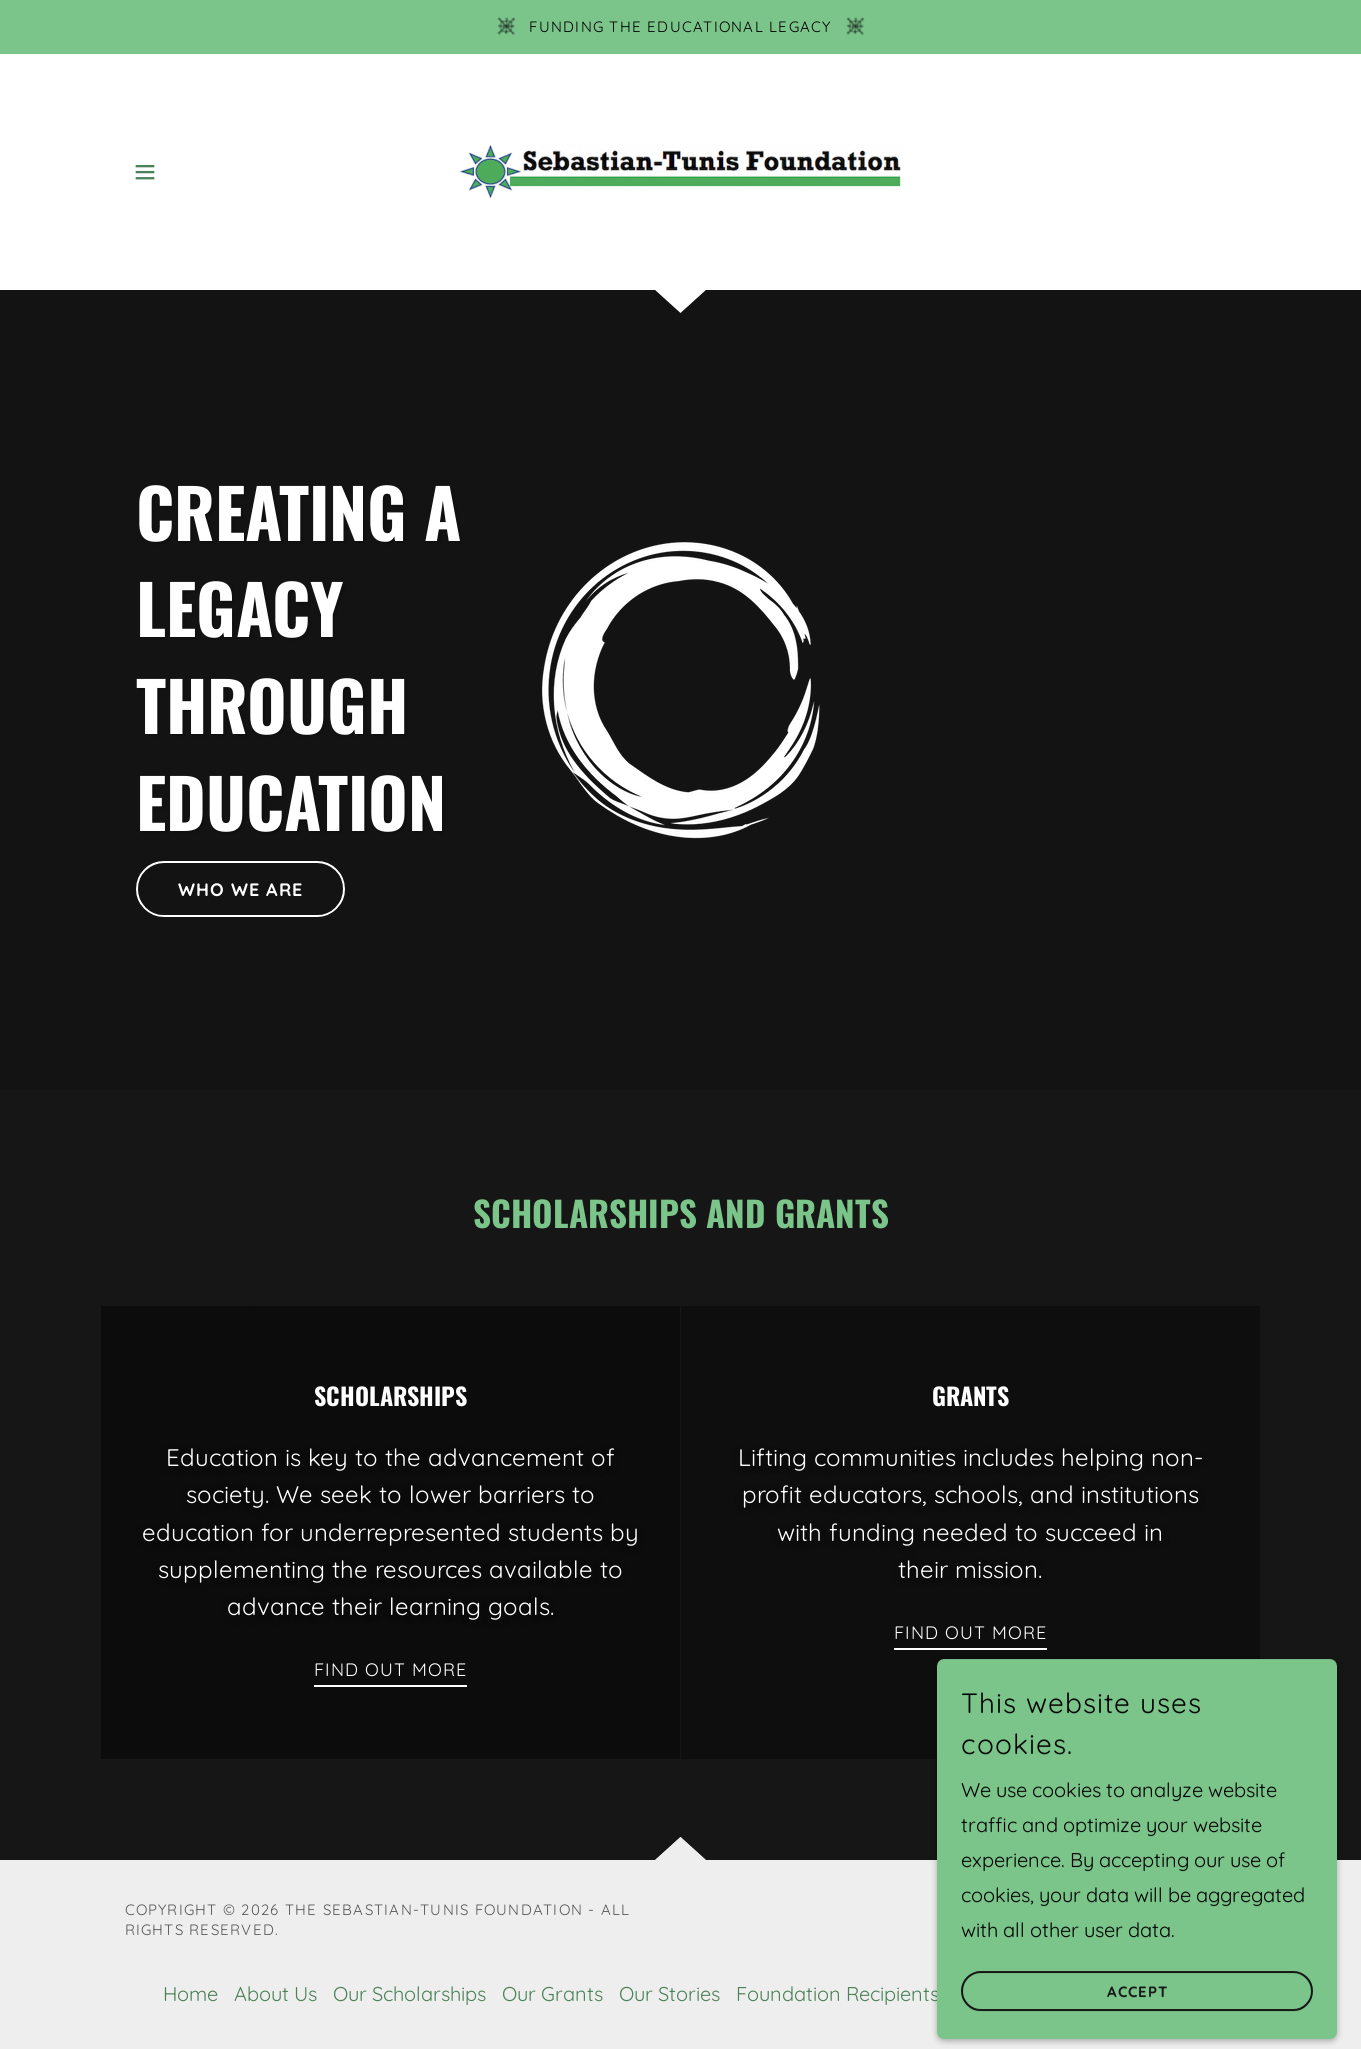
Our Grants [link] (552, 1993)
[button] (145, 172)
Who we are (240, 889)
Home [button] (190, 1993)
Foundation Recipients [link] (837, 1993)
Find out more (390, 1669)
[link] (680, 169)
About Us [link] (275, 1993)
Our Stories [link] (669, 1993)
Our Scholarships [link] (409, 1993)
